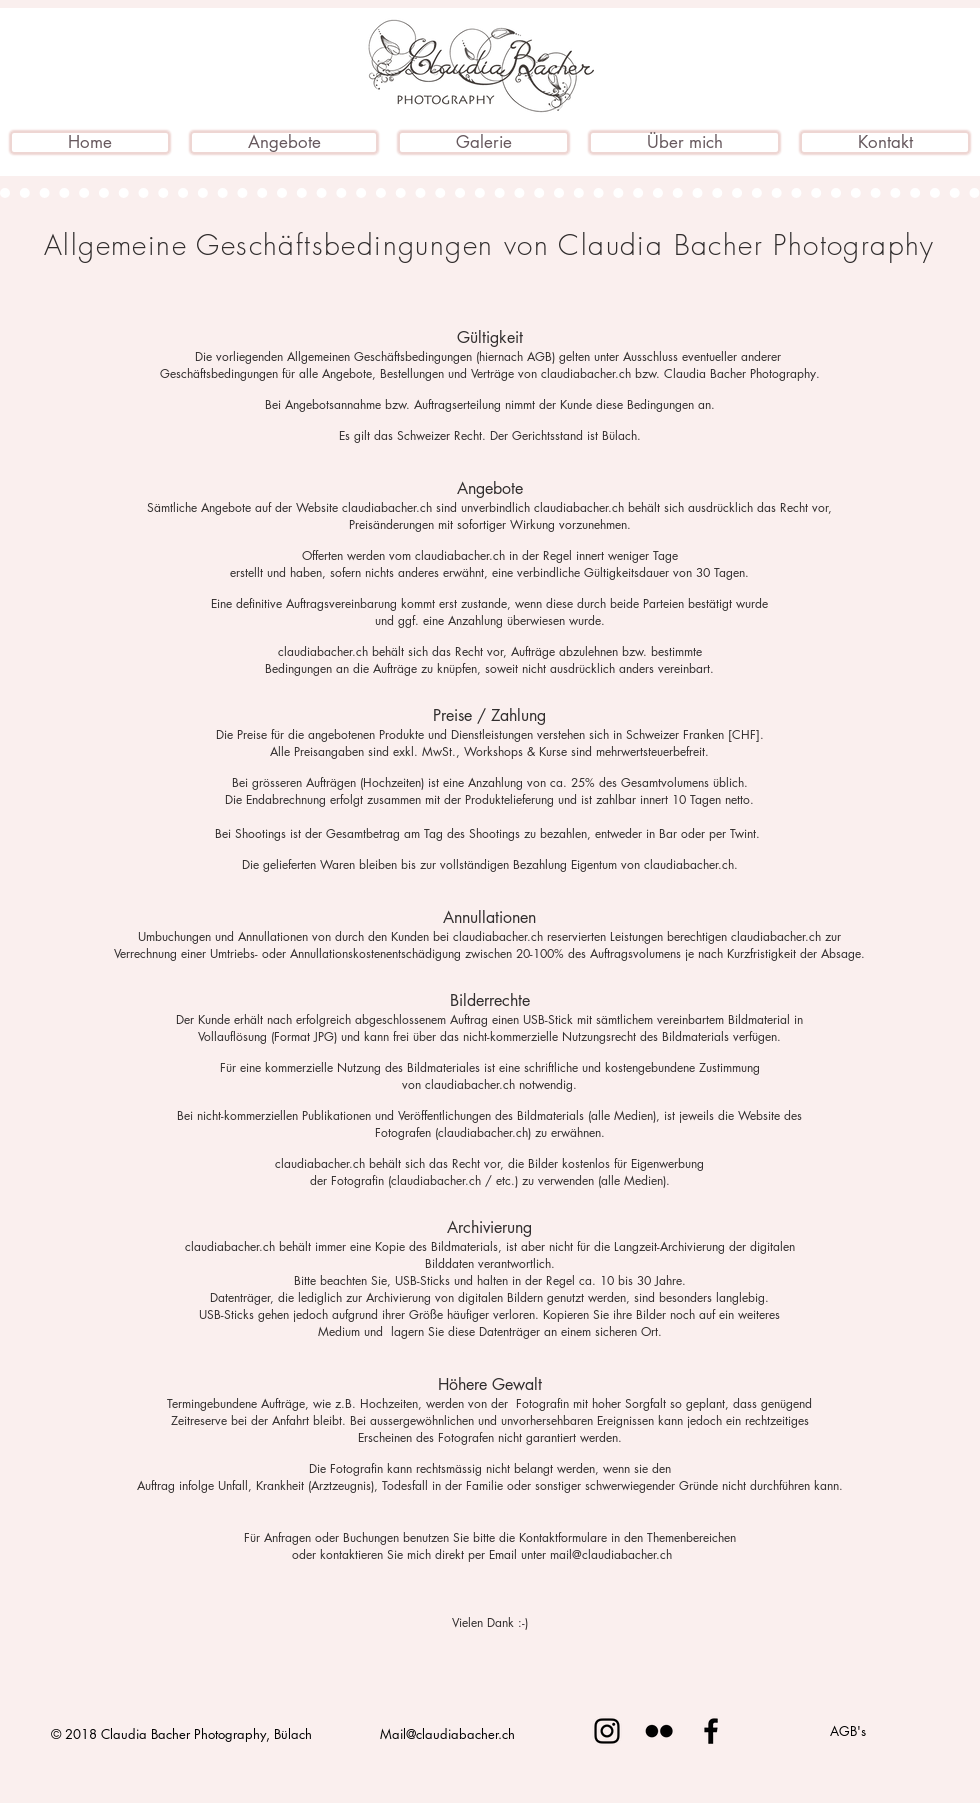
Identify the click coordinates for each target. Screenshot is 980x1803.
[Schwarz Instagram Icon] (607, 1731)
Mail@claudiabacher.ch (447, 1734)
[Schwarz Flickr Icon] (659, 1731)
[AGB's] (847, 1731)
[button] (284, 142)
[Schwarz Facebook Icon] (711, 1731)
